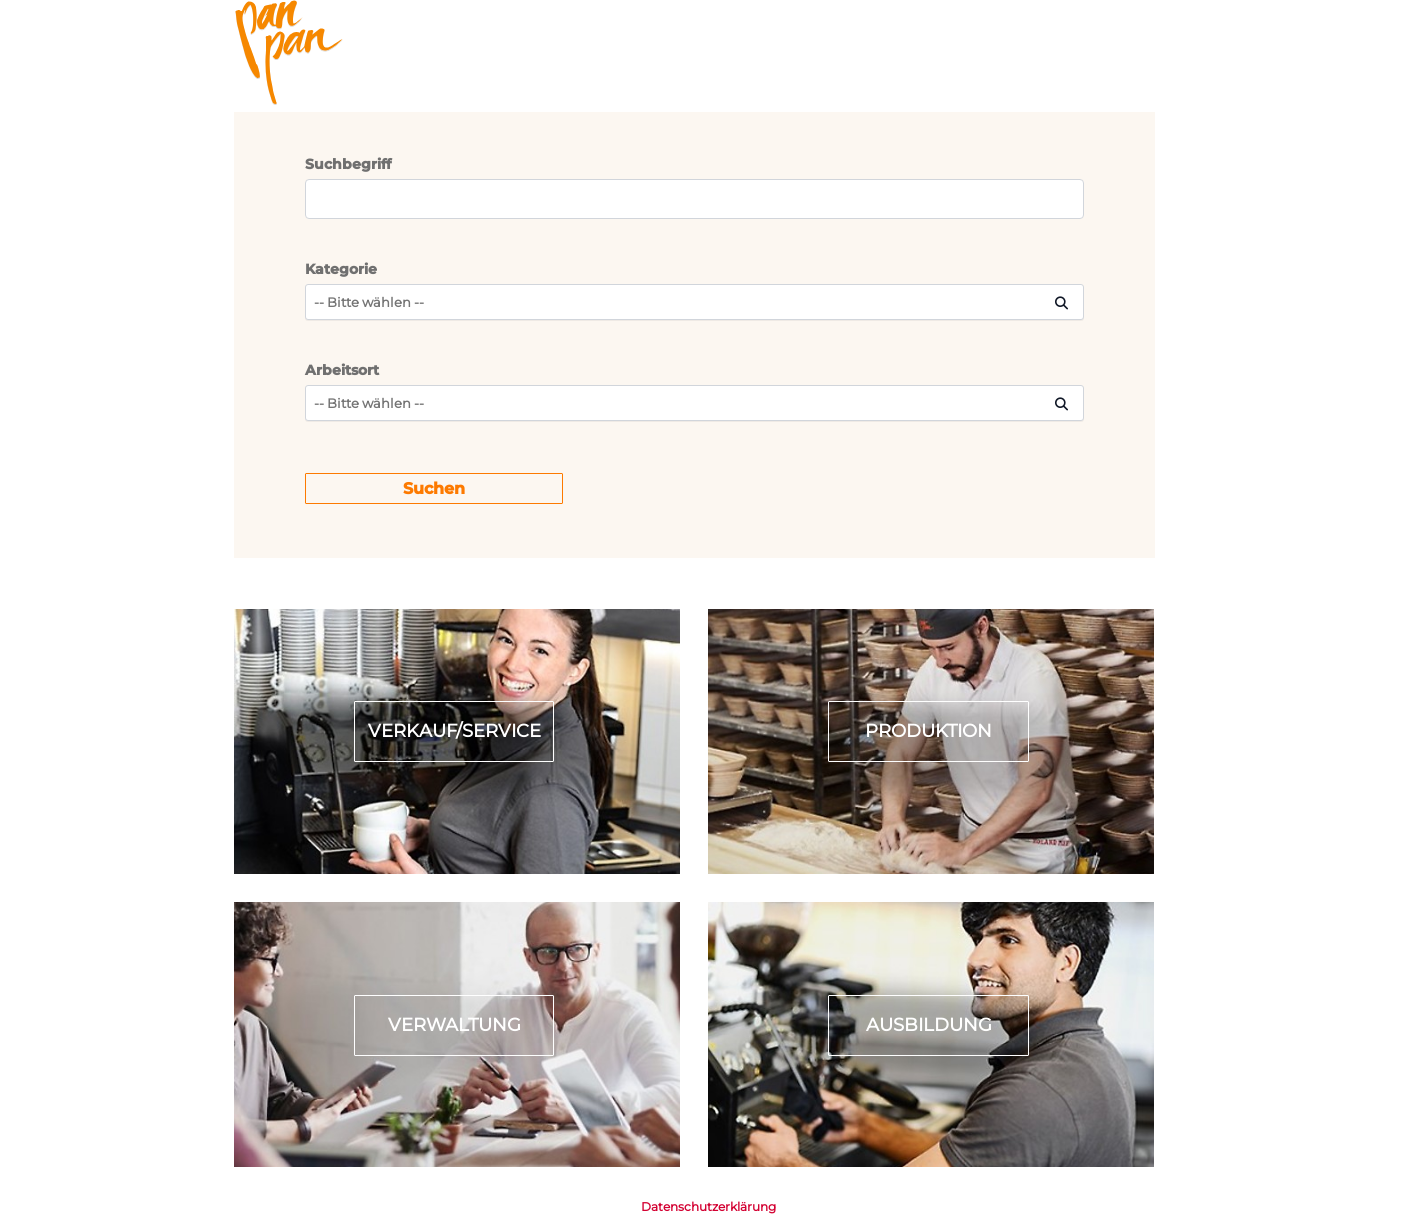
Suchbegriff (348, 164)
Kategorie (341, 269)
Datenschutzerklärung (708, 1206)
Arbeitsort (342, 370)
